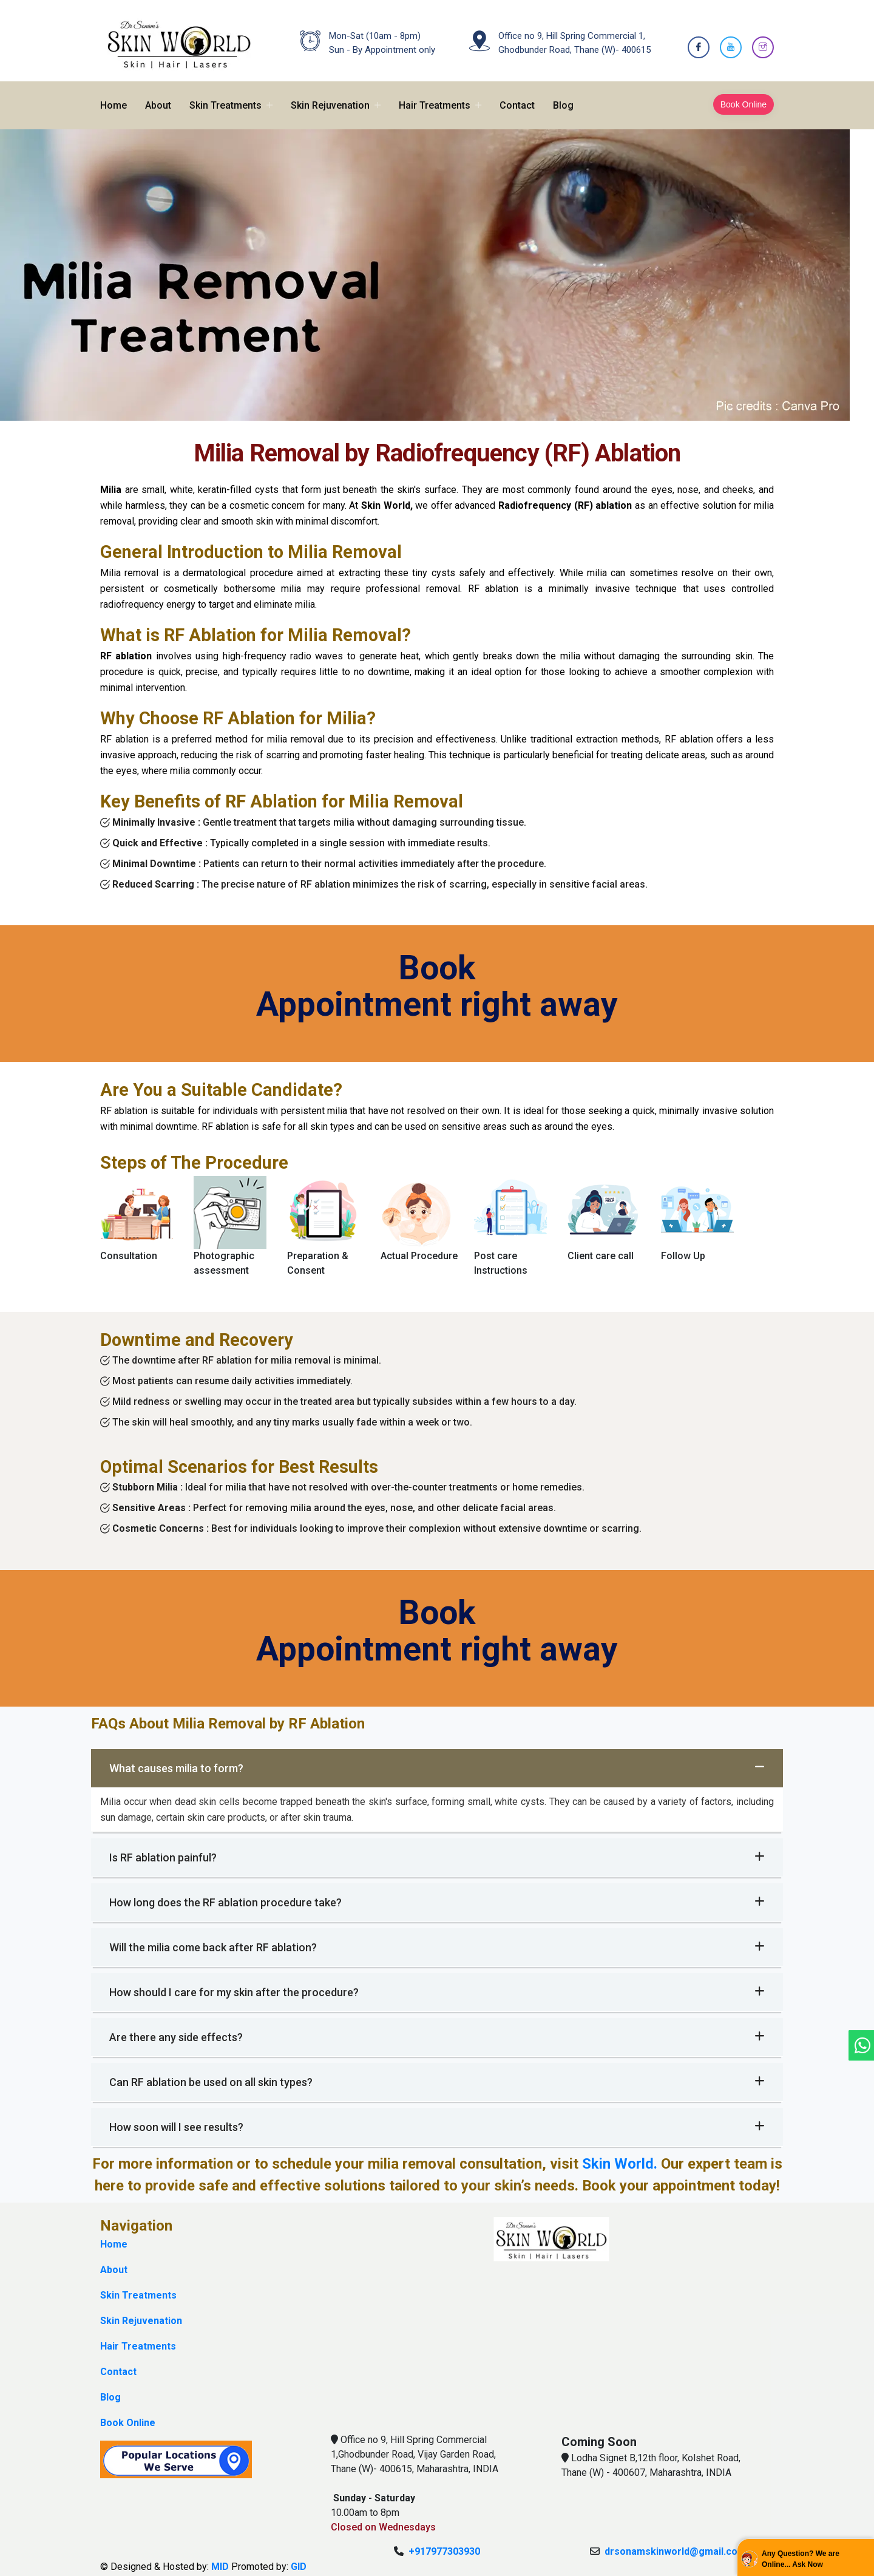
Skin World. (619, 2155)
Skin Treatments (225, 97)
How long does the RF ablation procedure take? (437, 1894)
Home (113, 97)
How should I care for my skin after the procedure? (437, 1984)
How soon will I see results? (437, 2119)
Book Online (743, 96)
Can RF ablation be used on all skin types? (437, 2074)
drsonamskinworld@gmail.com (675, 2543)
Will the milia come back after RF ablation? (437, 1939)
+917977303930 (444, 2543)
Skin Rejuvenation (330, 97)
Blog (563, 97)
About (158, 97)
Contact (517, 97)
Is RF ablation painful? (437, 1849)
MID (220, 2558)
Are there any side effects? (437, 2029)
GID (299, 2558)
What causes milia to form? (437, 1760)
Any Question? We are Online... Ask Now (800, 2559)
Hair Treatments (434, 97)
